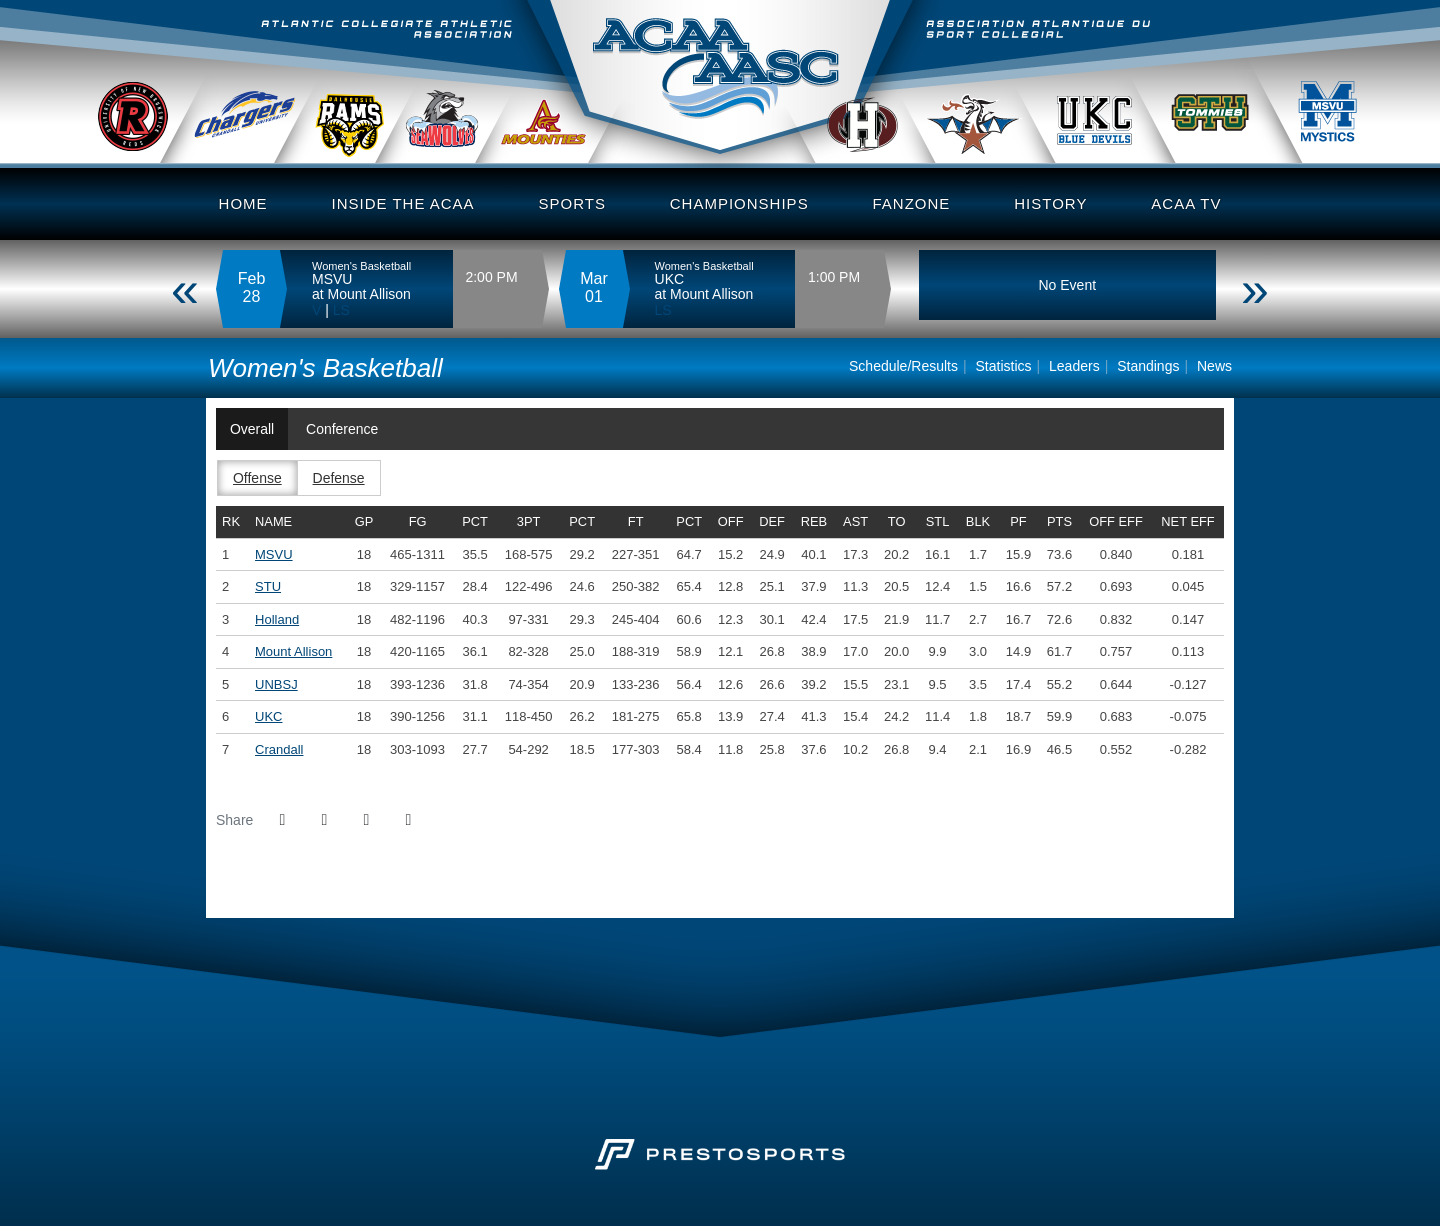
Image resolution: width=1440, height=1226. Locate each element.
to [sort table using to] (897, 521)
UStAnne (991, 109)
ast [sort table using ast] (855, 521)
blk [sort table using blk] (978, 521)
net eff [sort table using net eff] (1187, 521)
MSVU (1337, 109)
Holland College (887, 109)
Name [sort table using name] (273, 521)
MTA (564, 109)
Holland (277, 619)
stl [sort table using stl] (938, 521)
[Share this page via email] (366, 820)
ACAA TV (1186, 203)
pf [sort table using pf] (1018, 521)
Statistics (1004, 366)
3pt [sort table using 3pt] (529, 521)
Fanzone (912, 203)
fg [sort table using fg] (418, 521)
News (1214, 366)
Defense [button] (339, 478)
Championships (739, 203)
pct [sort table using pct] (475, 521)
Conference (342, 429)
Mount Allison (293, 651)
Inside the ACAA (403, 203)
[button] (408, 820)
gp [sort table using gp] (364, 521)
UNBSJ (465, 109)
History (1050, 203)
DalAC (368, 109)
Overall (252, 429)
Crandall (265, 109)
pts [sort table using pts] (1059, 521)
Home (243, 203)
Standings (1148, 366)
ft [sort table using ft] (636, 521)
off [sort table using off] (731, 521)
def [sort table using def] (772, 521)
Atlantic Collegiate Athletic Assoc (720, 84)
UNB (143, 109)
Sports (571, 203)
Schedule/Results (903, 366)
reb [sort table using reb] (814, 521)
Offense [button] (257, 478)
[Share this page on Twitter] (324, 820)
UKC (1112, 109)
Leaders (1074, 366)
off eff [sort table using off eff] (1116, 521)
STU (1230, 109)
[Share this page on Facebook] (282, 820)
